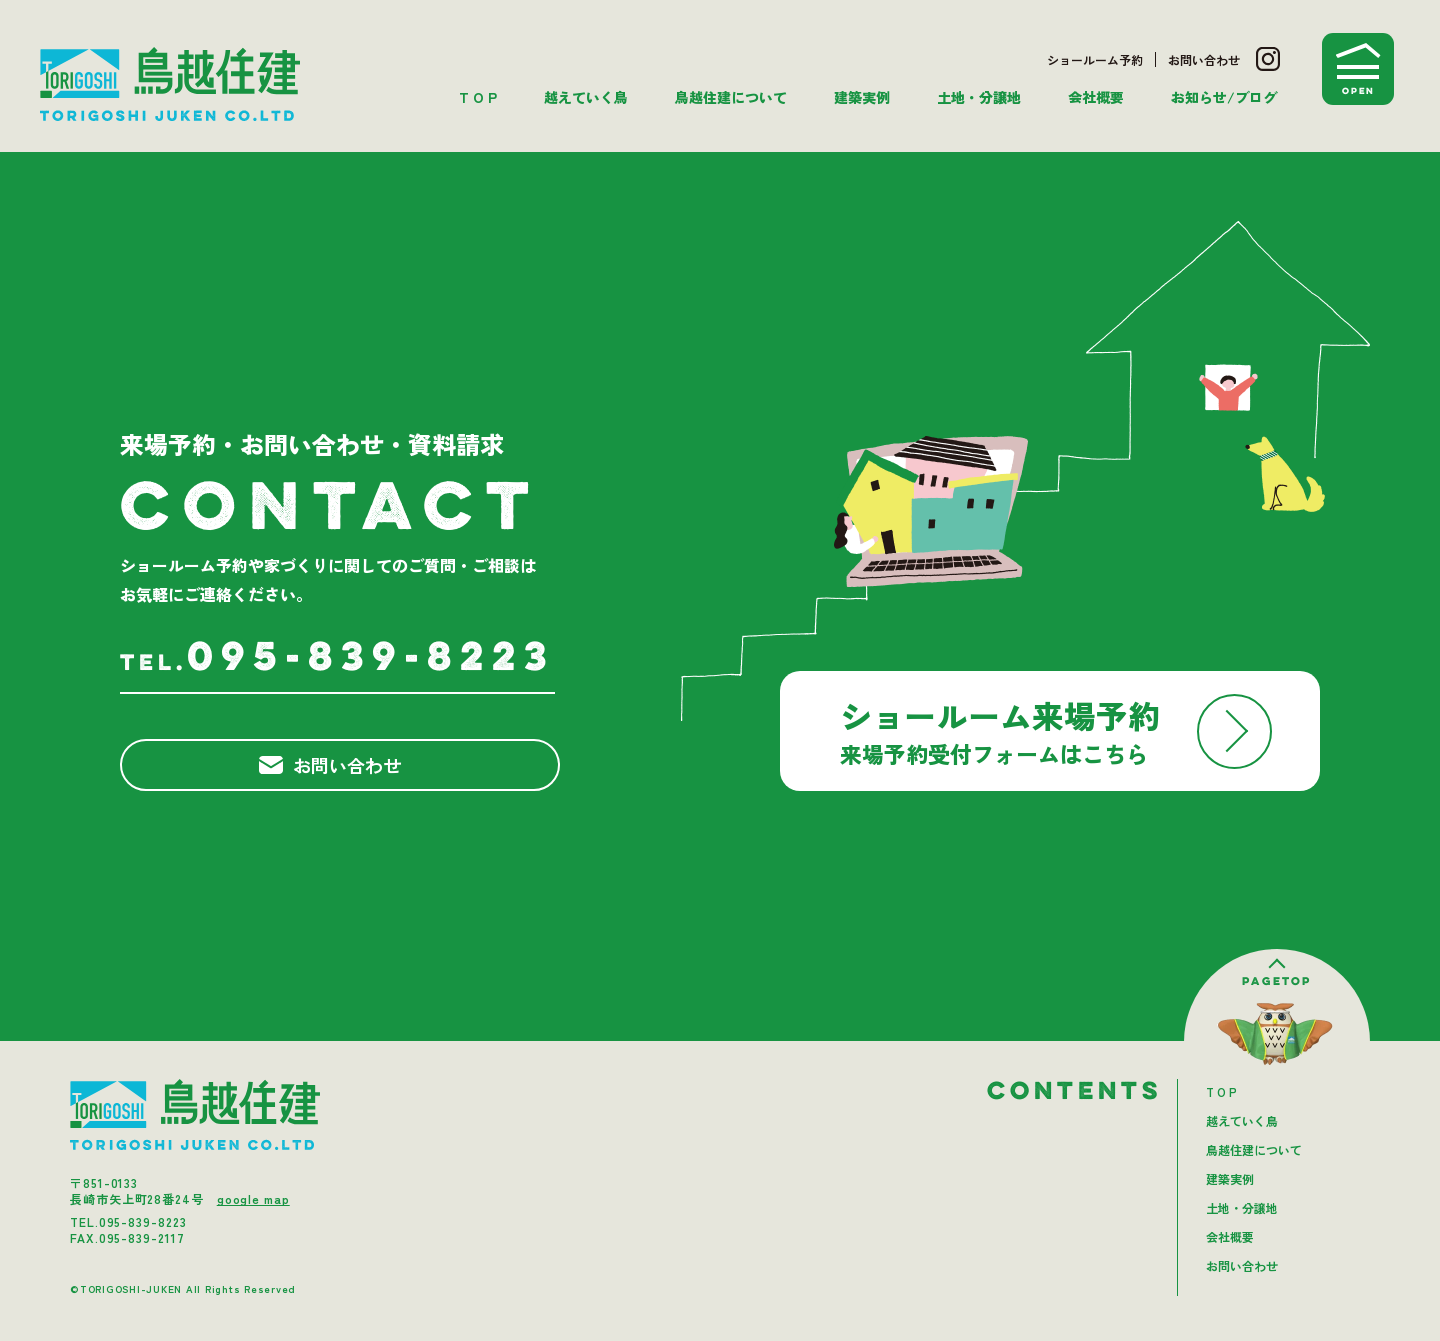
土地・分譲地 (979, 97)
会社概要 (1096, 97)
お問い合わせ (1204, 59)
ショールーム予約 (1095, 59)
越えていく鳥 (586, 97)
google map (253, 1198)
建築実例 (862, 97)
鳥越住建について (731, 97)
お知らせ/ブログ (1224, 97)
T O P (478, 97)
